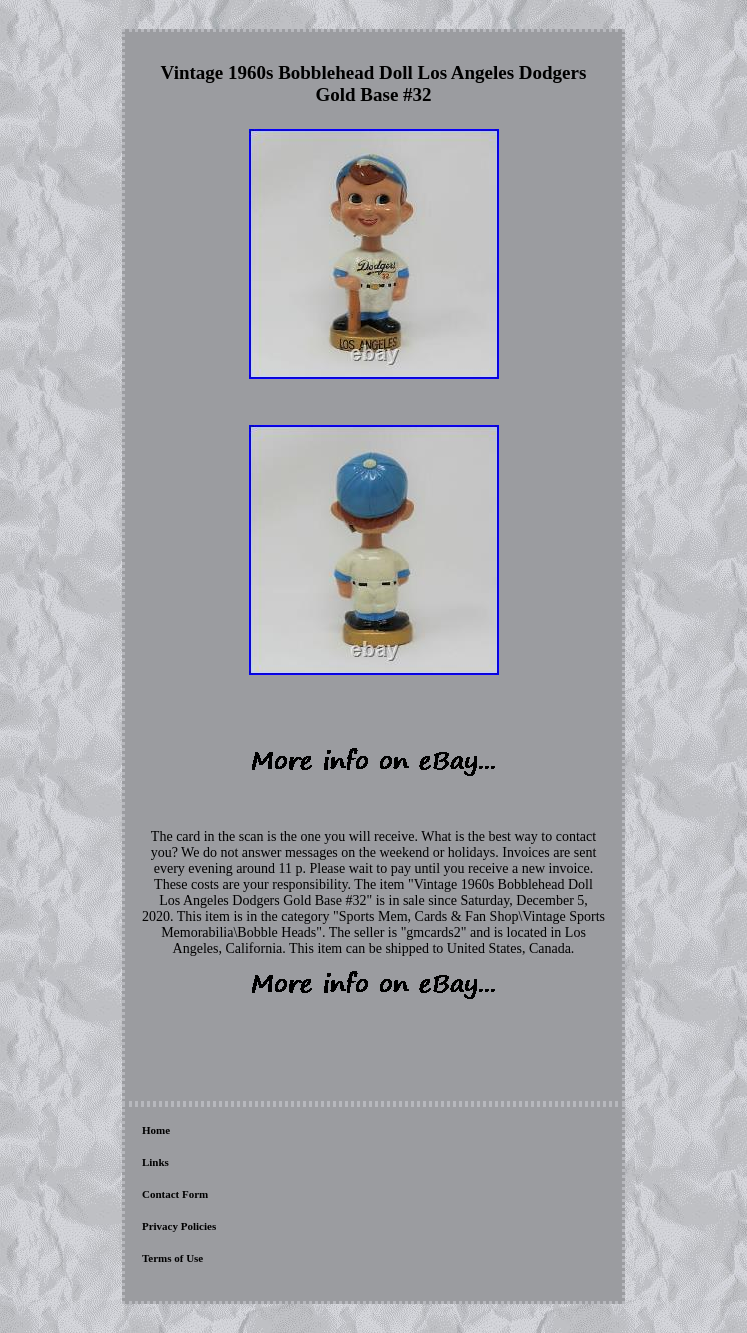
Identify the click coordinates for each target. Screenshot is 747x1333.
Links (155, 1162)
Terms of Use (172, 1258)
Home (156, 1130)
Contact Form (175, 1194)
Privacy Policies (179, 1226)
